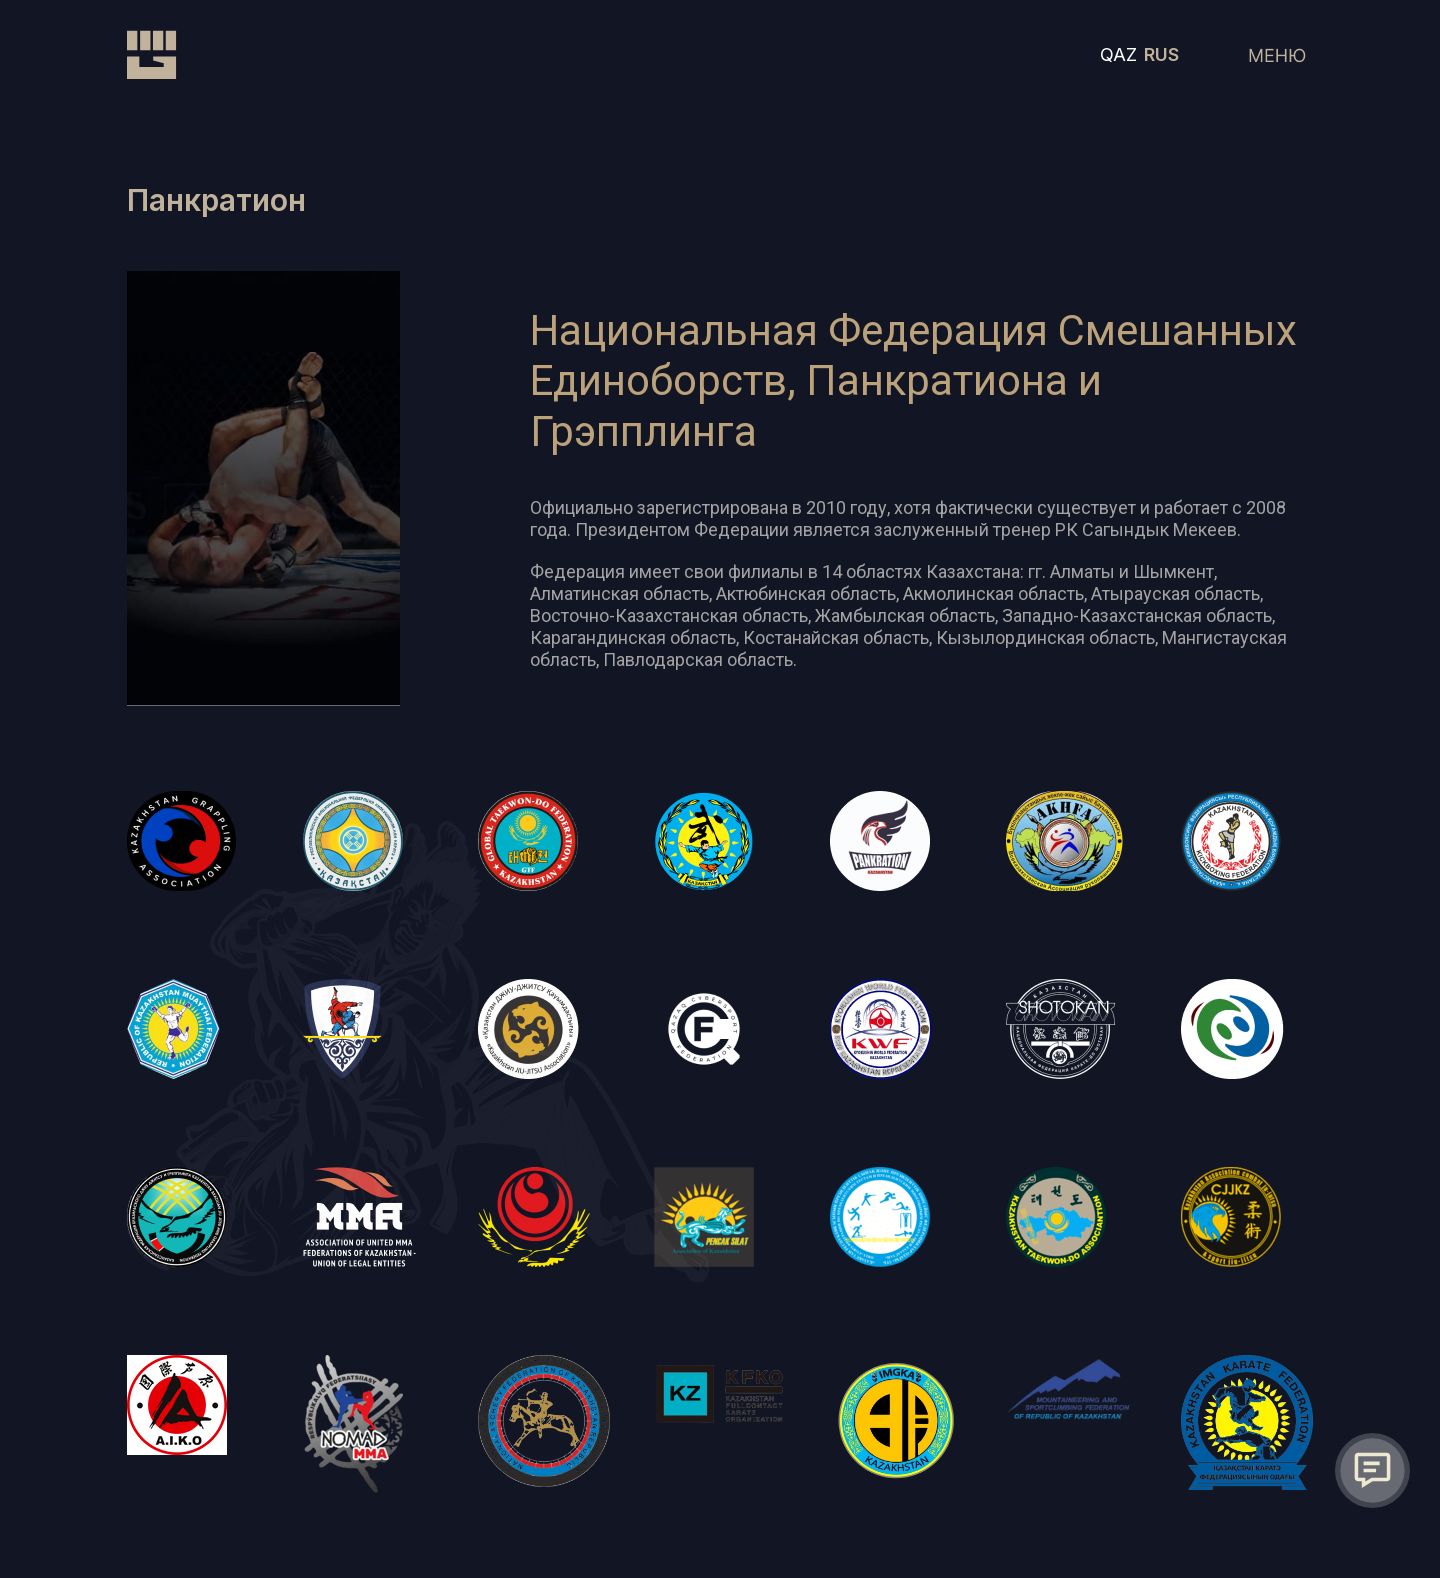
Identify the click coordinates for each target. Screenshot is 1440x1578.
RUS (1161, 54)
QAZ (1118, 54)
